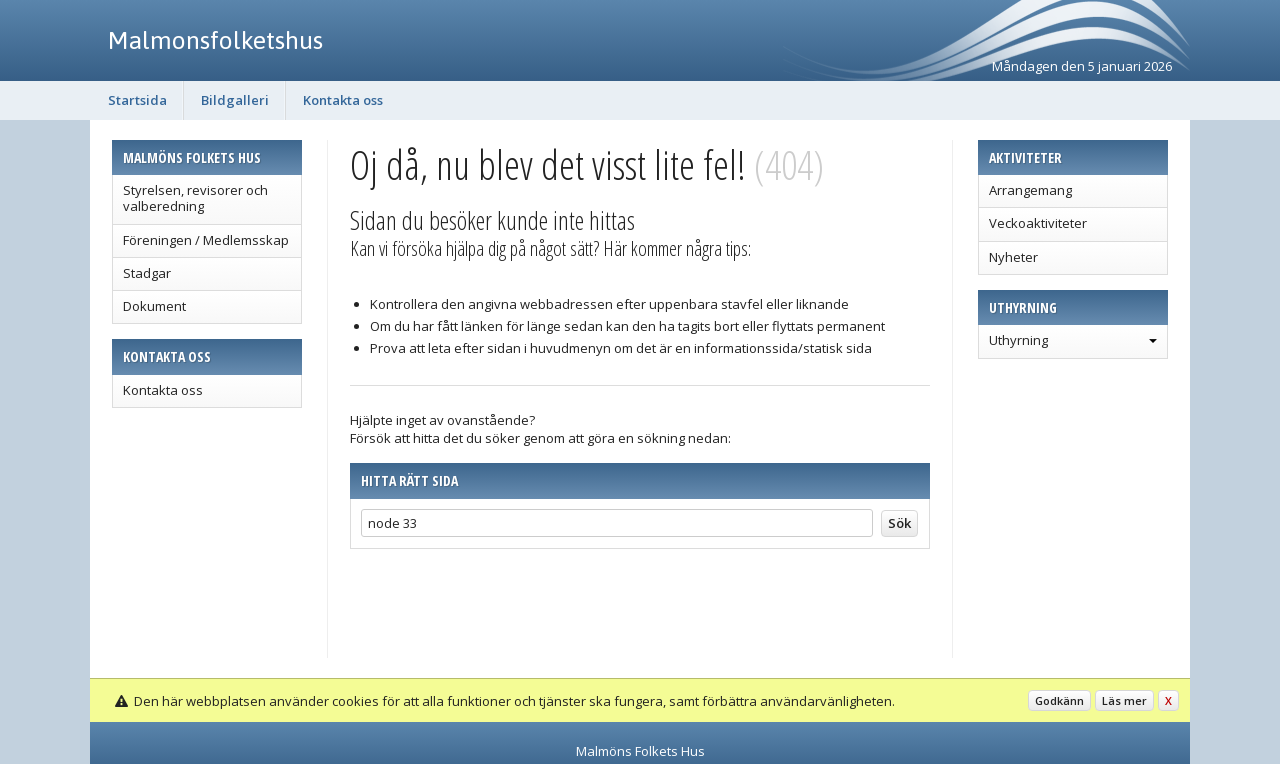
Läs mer (1124, 700)
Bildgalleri (235, 100)
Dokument (154, 306)
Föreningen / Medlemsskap (206, 240)
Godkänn (1059, 700)
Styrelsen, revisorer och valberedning (195, 198)
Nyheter (1013, 257)
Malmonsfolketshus (215, 40)
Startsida (137, 100)
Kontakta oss (343, 100)
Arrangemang (1030, 190)
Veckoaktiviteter (1038, 223)
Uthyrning (1018, 340)
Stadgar (147, 273)
